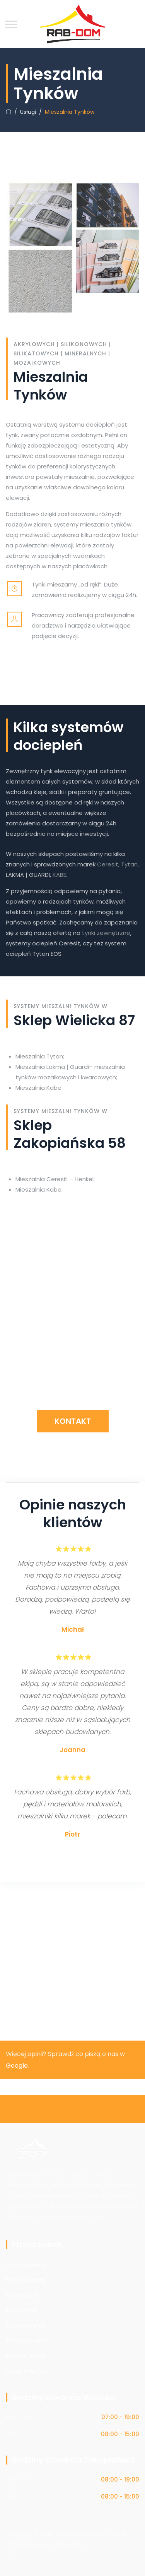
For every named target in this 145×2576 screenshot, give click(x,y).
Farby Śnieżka (25, 2355)
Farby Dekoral (25, 2280)
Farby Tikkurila (25, 2371)
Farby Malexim (26, 2340)
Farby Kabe (22, 2310)
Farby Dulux (22, 2295)
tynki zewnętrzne (106, 933)
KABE (59, 875)
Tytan (129, 864)
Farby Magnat (25, 2325)
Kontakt (73, 1421)
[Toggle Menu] (11, 24)
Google (17, 2065)
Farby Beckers (25, 2265)
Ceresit (107, 864)
